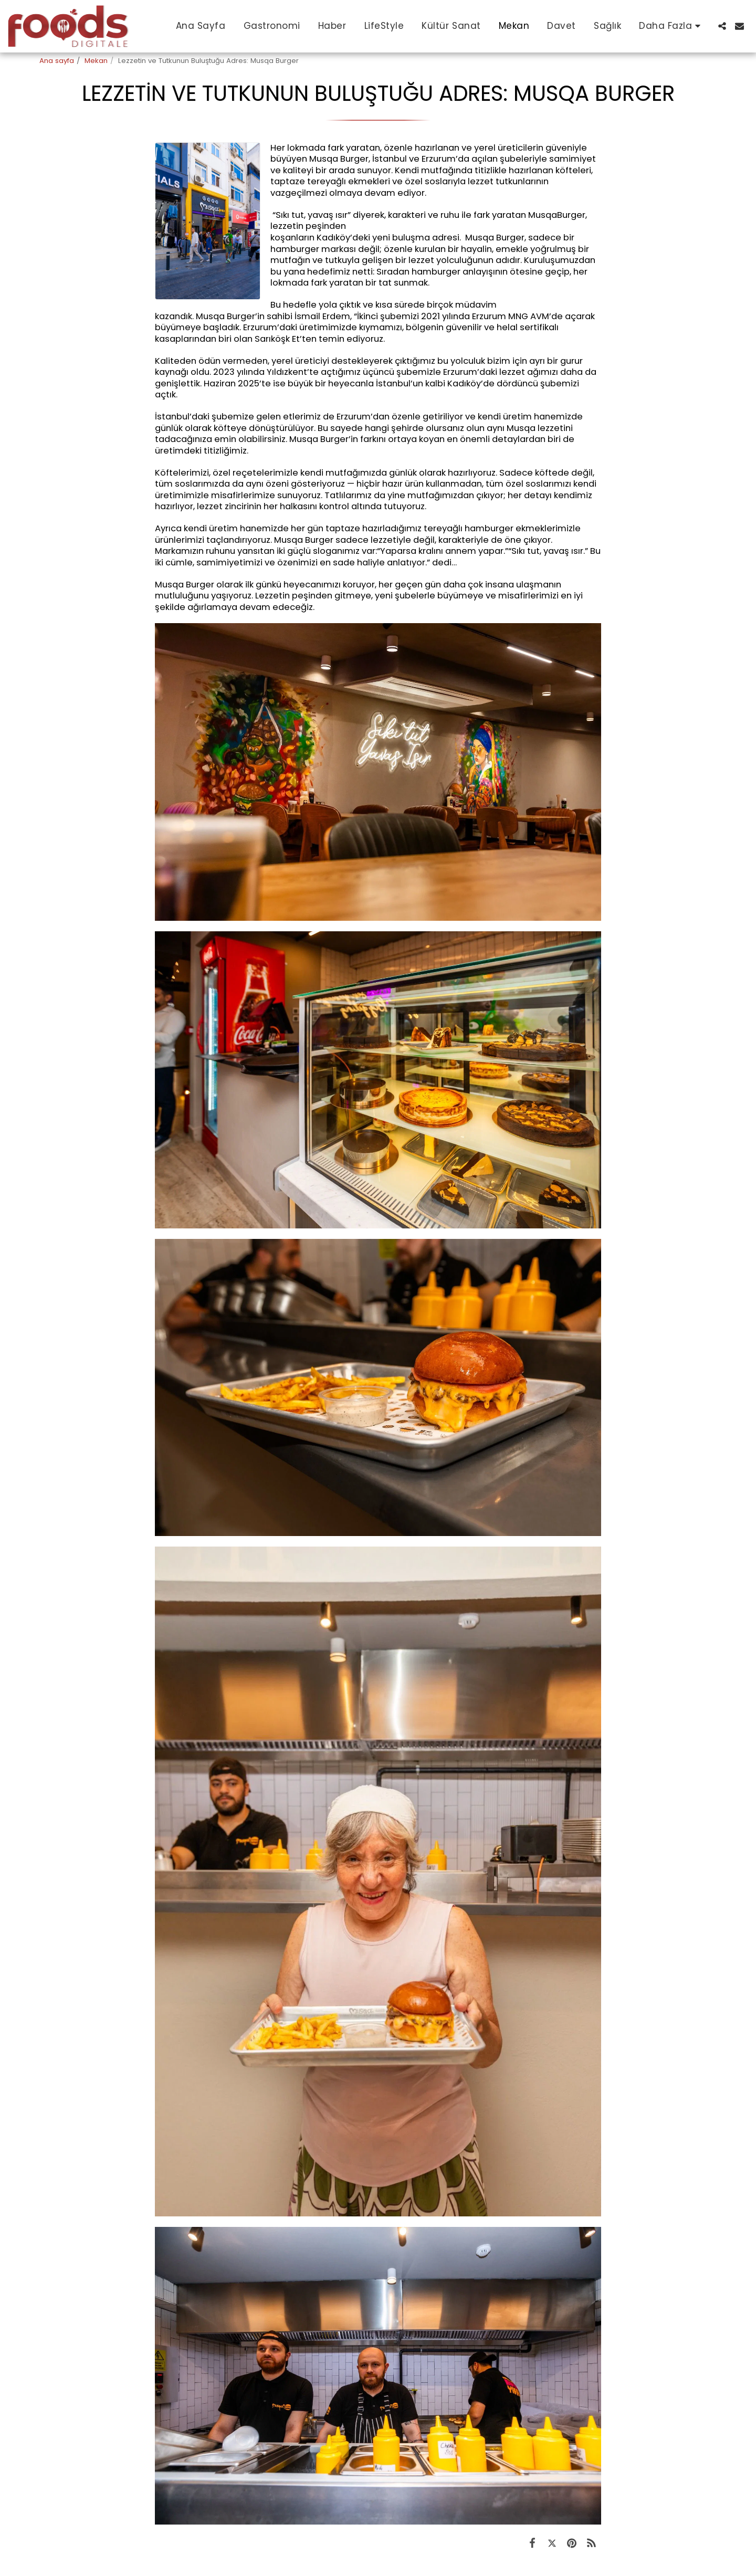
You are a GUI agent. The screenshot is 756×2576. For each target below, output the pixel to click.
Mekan (96, 61)
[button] (722, 26)
